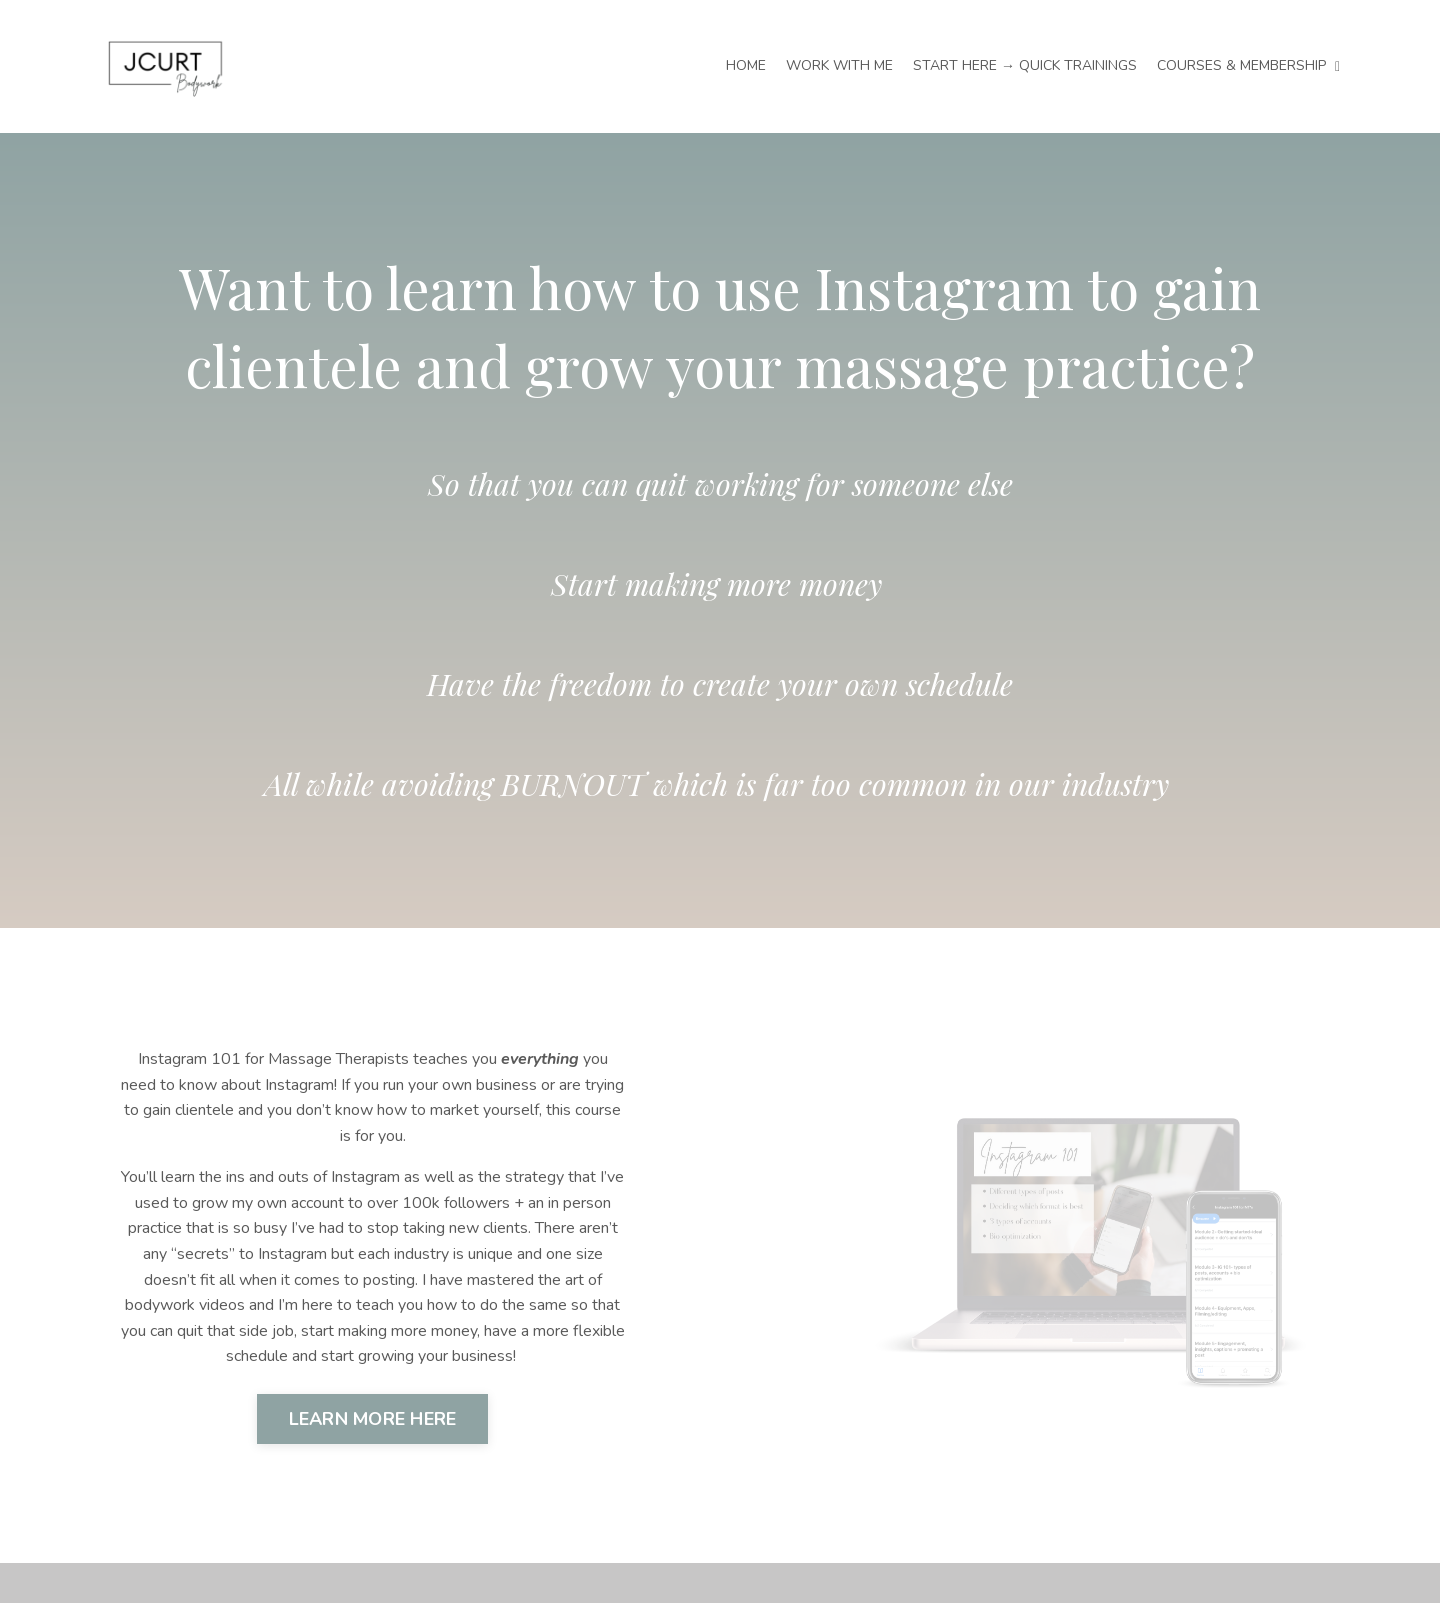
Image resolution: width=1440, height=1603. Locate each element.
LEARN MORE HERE (373, 1419)
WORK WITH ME (839, 65)
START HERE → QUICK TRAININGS (1025, 65)
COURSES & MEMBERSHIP (1248, 65)
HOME (746, 65)
